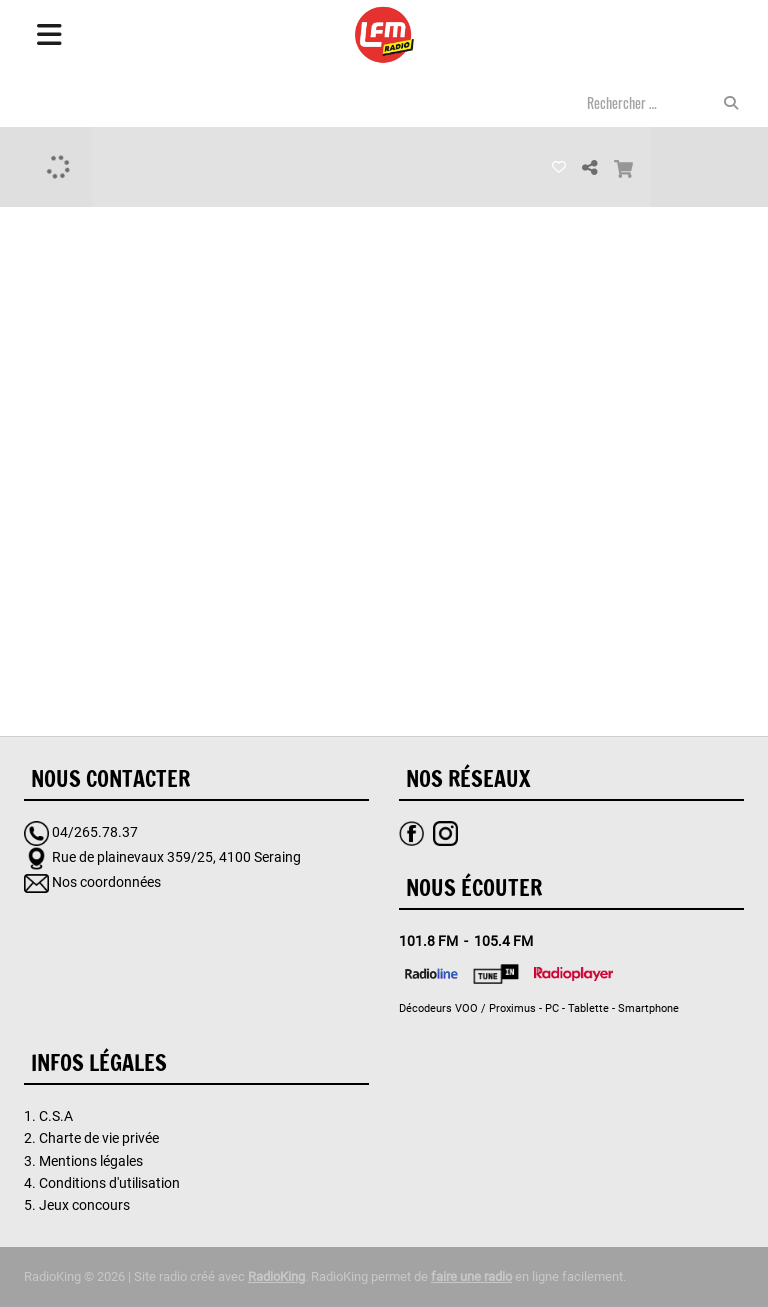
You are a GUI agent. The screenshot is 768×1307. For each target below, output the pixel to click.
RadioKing (276, 1276)
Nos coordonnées (106, 882)
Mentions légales (91, 1161)
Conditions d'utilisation (109, 1183)
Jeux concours (84, 1205)
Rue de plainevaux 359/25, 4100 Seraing (176, 857)
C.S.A (56, 1116)
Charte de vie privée (99, 1138)
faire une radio (471, 1276)
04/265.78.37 (95, 832)
